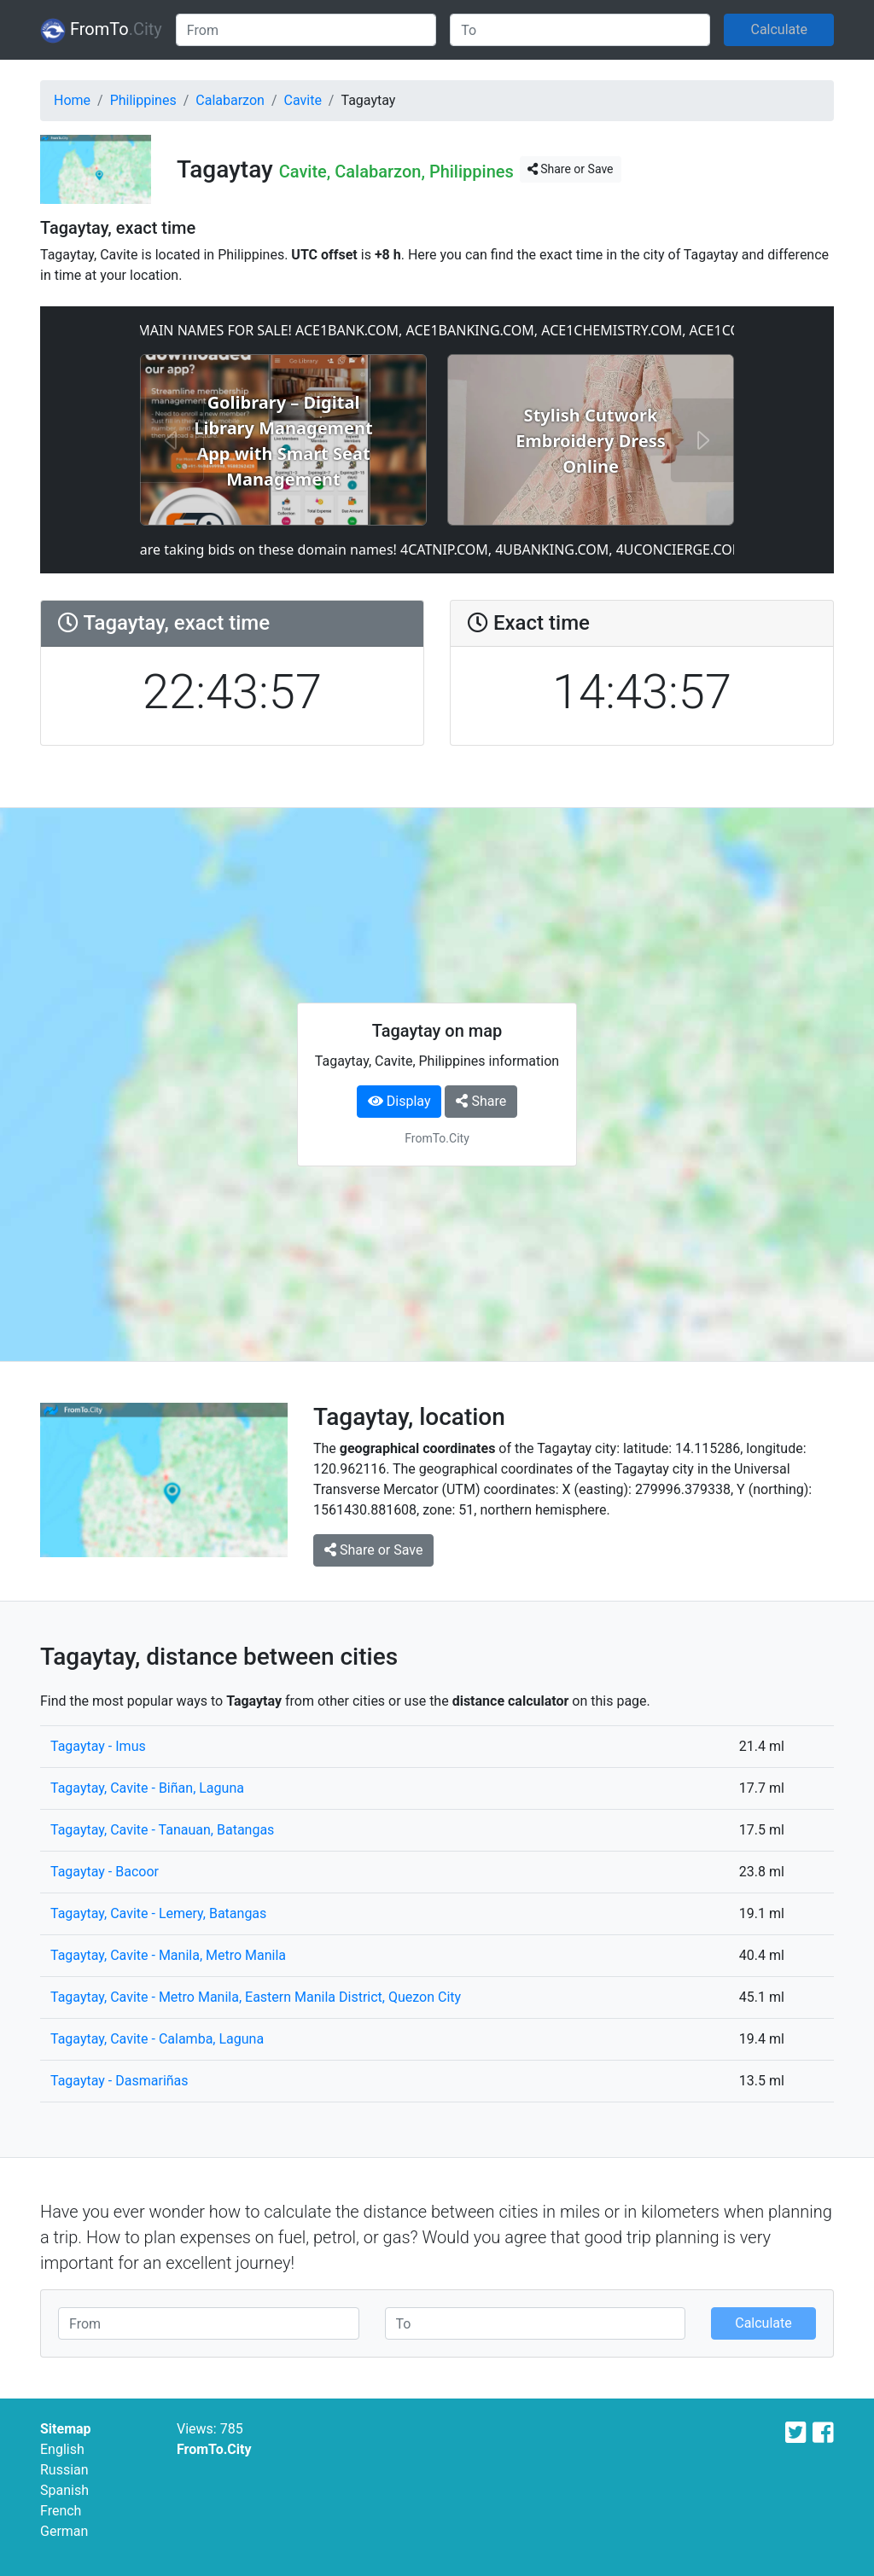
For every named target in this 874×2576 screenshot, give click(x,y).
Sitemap (65, 2429)
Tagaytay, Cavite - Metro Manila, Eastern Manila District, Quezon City (255, 1997)
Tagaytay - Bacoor (104, 1872)
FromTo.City (214, 2449)
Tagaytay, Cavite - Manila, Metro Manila (168, 1955)
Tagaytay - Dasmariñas (119, 2081)
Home (72, 100)
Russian (64, 2470)
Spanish (64, 2490)
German (64, 2531)
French (60, 2511)
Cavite (303, 100)
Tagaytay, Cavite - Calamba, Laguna (157, 2039)
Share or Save (570, 169)
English (62, 2449)
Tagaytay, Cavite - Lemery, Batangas (158, 1913)
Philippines (143, 100)
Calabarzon (230, 100)
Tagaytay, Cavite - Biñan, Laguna (147, 1788)
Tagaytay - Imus (98, 1746)
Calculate (778, 29)
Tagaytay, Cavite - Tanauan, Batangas (162, 1830)
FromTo (101, 31)
